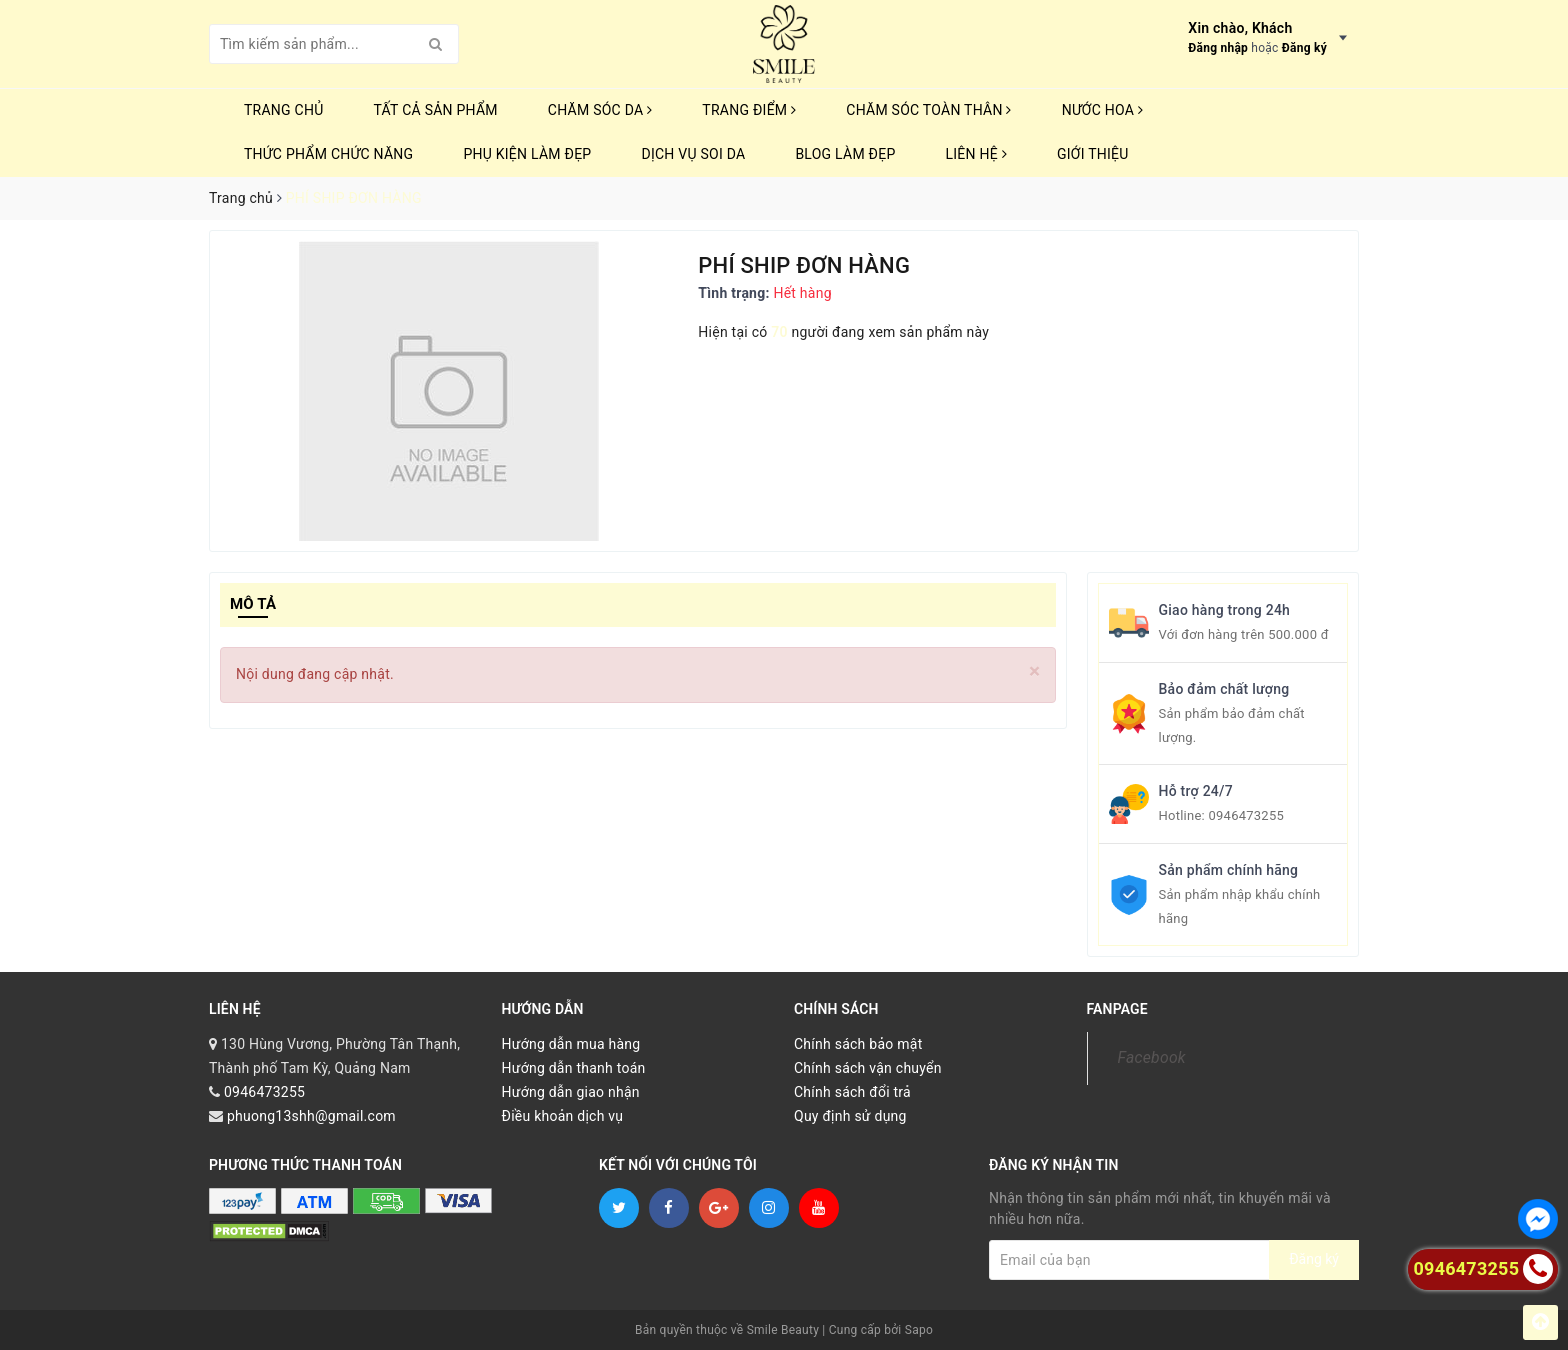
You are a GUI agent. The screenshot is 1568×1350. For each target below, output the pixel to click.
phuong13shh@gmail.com (311, 1116)
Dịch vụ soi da (693, 154)
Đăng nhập (1218, 48)
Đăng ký (1304, 48)
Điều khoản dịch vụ (563, 1116)
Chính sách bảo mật (858, 1044)
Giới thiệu (1093, 154)
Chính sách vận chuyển (868, 1068)
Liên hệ (976, 154)
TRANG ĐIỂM (749, 110)
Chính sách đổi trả (852, 1092)
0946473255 (1246, 815)
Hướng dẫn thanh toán (574, 1068)
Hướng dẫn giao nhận (571, 1092)
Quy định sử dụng (850, 1116)
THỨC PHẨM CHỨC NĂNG (328, 154)
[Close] (1034, 671)
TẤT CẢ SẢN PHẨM (436, 110)
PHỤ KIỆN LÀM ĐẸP (527, 154)
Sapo (919, 1330)
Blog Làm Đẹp (845, 154)
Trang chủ (284, 110)
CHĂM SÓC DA (600, 110)
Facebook (1152, 1057)
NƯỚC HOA (1103, 110)
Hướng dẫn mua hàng (571, 1044)
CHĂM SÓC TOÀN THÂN (928, 110)
